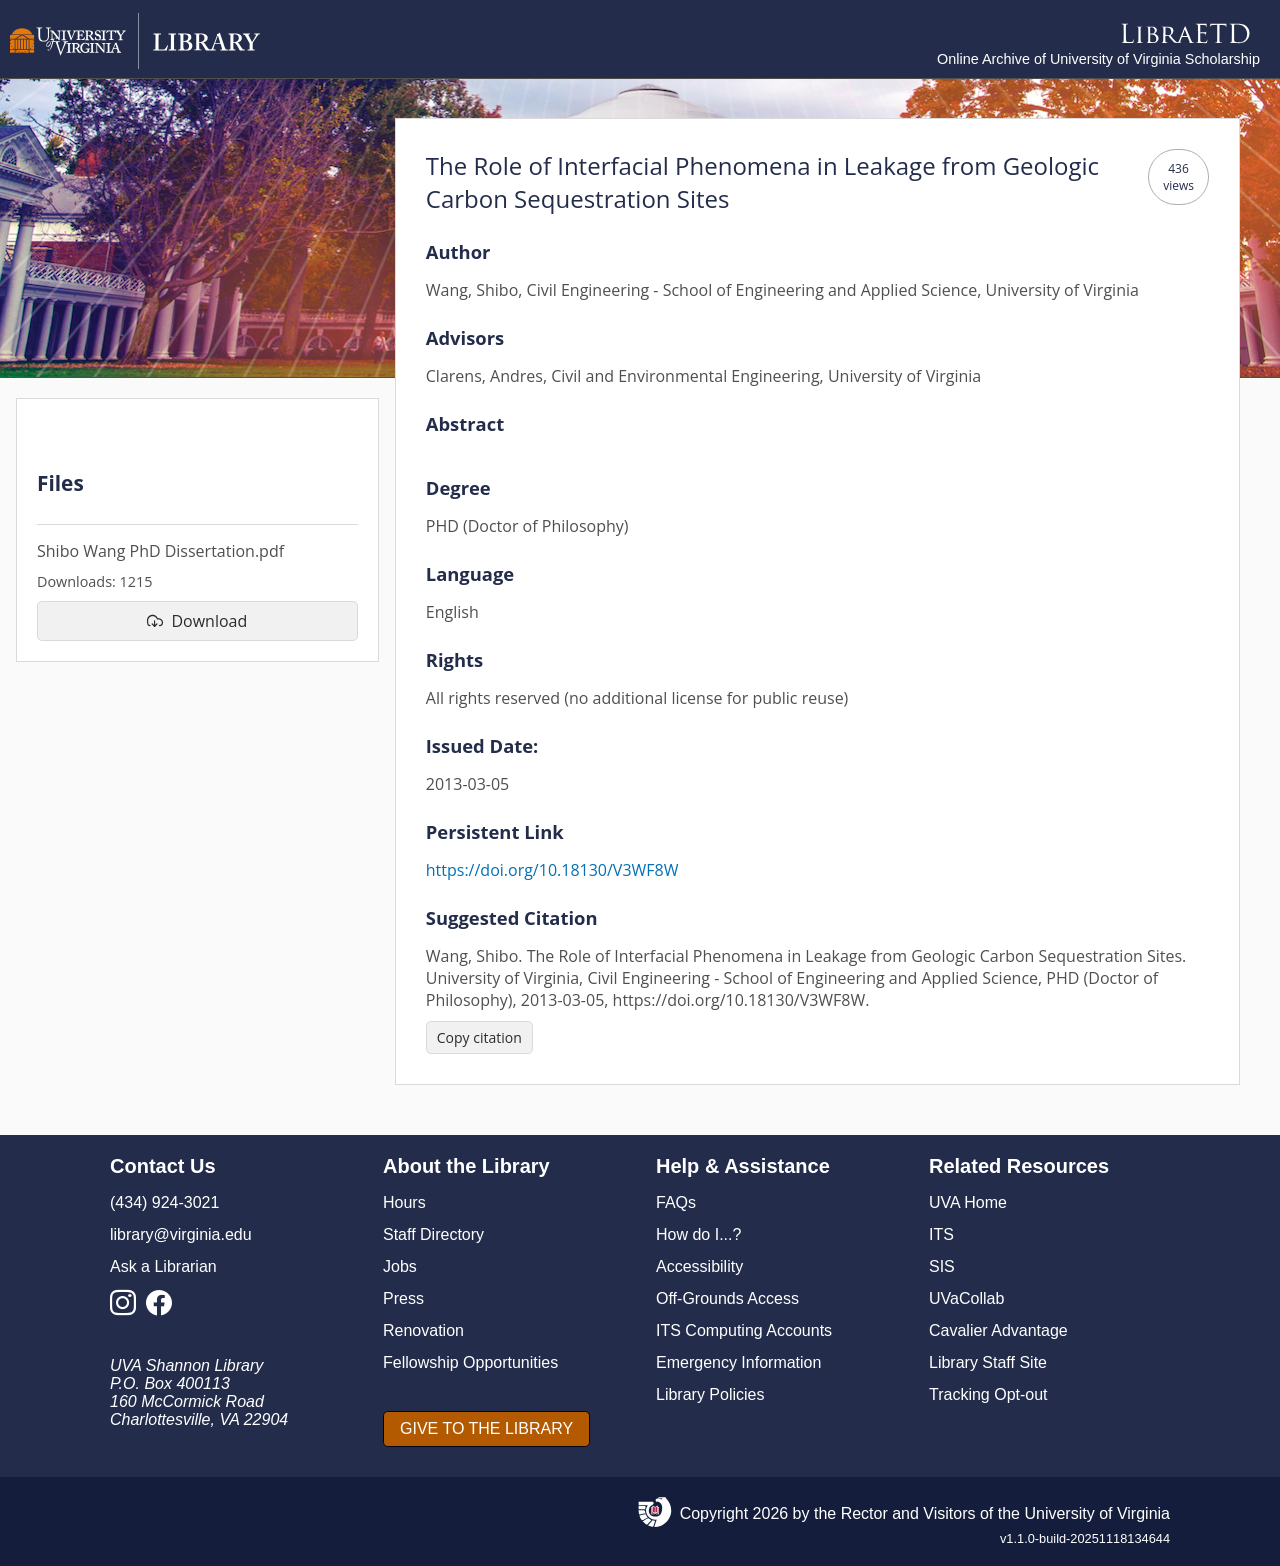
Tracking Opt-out (988, 1394)
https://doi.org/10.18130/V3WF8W (552, 870)
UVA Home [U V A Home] (968, 1202)
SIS (942, 1266)
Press (403, 1298)
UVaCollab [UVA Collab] (966, 1298)
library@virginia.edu (181, 1234)
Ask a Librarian (163, 1266)
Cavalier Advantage (998, 1330)
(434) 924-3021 (164, 1202)
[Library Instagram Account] (128, 1308)
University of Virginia (1097, 1513)
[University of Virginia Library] (135, 63)
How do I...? (698, 1234)
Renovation (423, 1330)
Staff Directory (433, 1234)
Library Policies (710, 1394)
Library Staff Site (988, 1362)
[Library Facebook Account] (164, 1308)
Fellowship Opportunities (470, 1362)
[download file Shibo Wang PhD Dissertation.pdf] (197, 621)
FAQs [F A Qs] (676, 1202)
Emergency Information (738, 1362)
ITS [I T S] (941, 1234)
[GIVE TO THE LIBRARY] (486, 1429)
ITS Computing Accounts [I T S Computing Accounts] (744, 1330)
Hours (404, 1202)
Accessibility (699, 1266)
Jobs (400, 1266)
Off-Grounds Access (727, 1298)
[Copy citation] (479, 1037)
